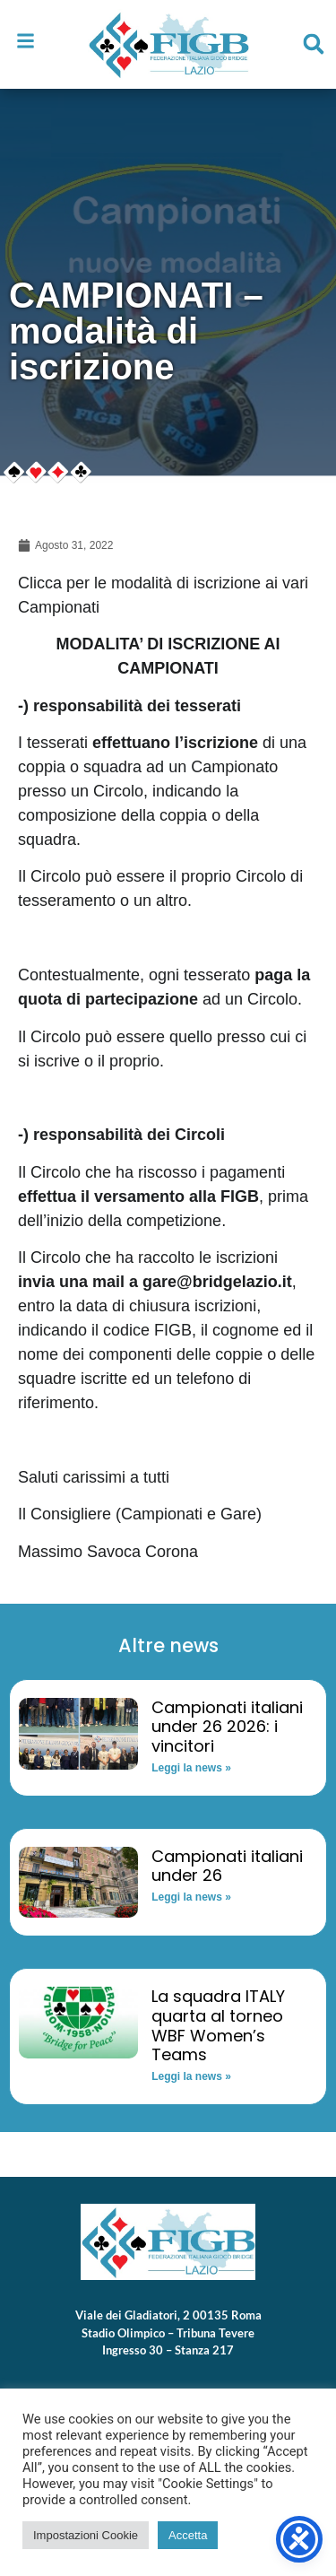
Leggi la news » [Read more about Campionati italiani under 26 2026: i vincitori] (191, 1768)
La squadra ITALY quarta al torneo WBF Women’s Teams (218, 2025)
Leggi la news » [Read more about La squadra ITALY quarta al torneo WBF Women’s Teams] (191, 2076)
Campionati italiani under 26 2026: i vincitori (227, 1726)
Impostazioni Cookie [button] (85, 2535)
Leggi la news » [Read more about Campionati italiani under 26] (191, 1897)
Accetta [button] (187, 2535)
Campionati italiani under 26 (227, 1866)
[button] (313, 44)
